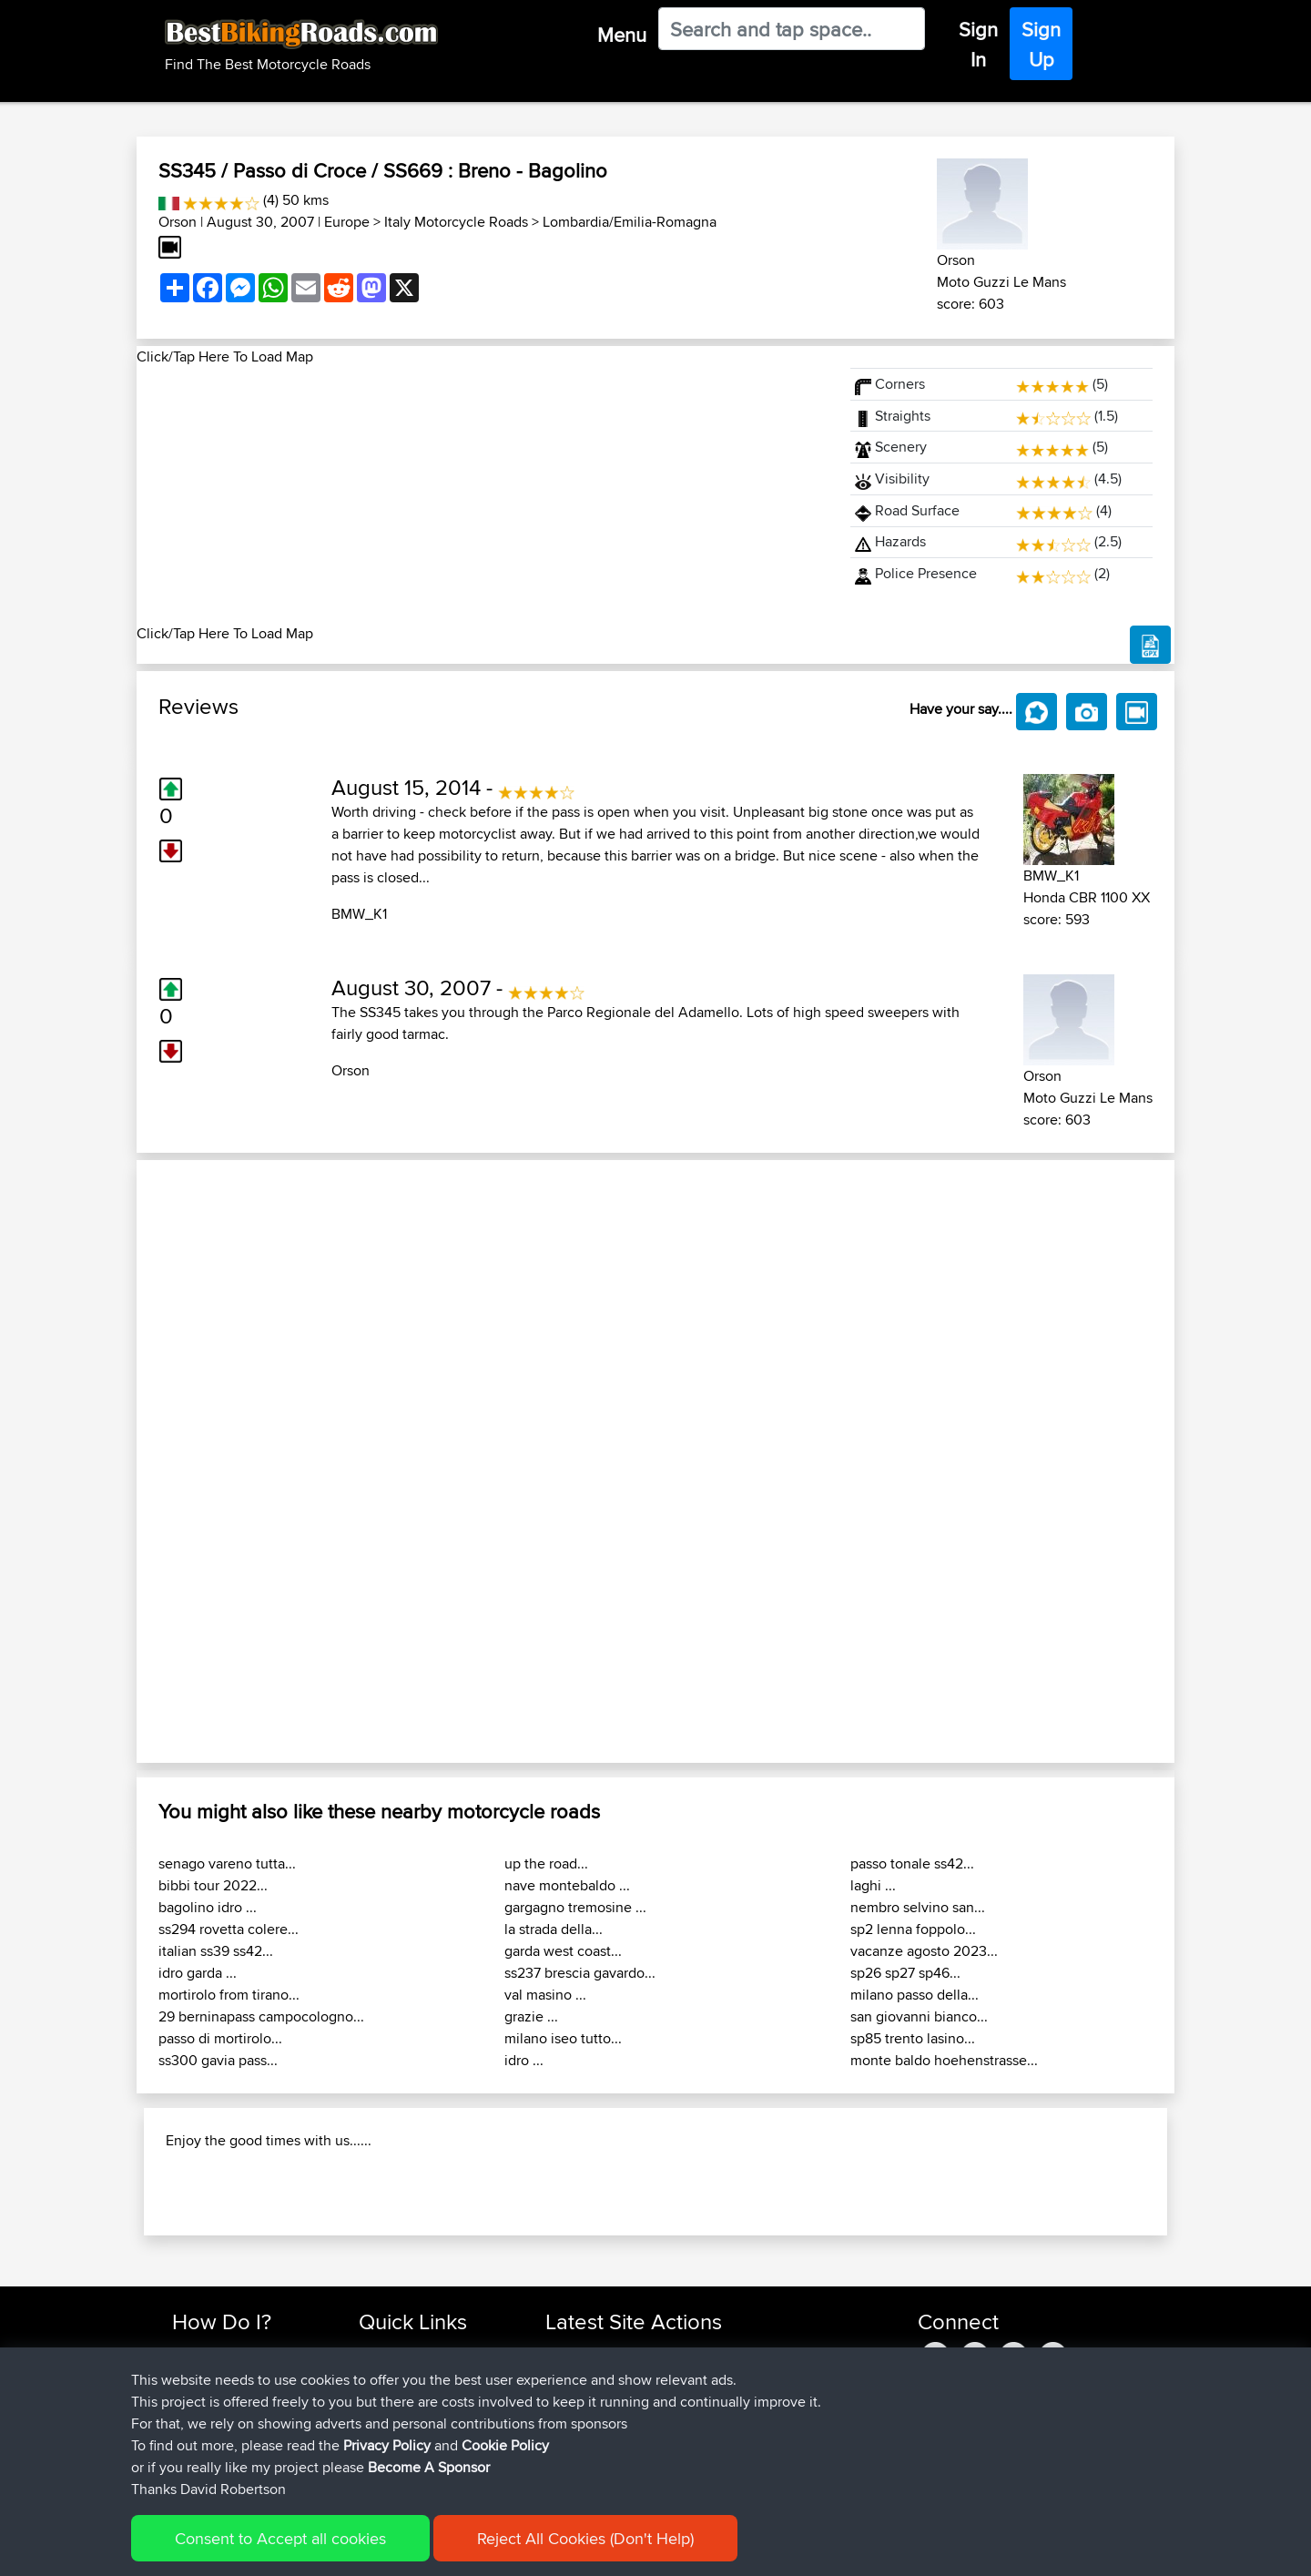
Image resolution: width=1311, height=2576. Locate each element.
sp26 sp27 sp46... (905, 1972)
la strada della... (553, 1929)
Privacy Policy (387, 2445)
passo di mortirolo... (220, 2038)
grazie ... (531, 2016)
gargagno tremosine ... (575, 1907)
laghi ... (873, 1885)
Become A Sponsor (429, 2467)
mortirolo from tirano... (229, 1994)
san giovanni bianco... (919, 2016)
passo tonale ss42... (912, 1863)
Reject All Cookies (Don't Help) (585, 2538)
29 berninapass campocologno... (261, 2016)
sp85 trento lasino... (912, 2038)
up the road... (546, 1863)
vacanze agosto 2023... (924, 1950)
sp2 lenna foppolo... (913, 1929)
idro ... (524, 2060)
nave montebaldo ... (567, 1885)
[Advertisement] (482, 495)
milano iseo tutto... (563, 2038)
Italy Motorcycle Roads (456, 221)
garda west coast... (563, 1950)
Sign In (978, 44)
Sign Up (1041, 44)
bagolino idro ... (207, 1907)
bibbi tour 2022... (213, 1885)
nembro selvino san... (917, 1907)
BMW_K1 (359, 913)
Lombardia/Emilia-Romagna (629, 221)
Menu (621, 34)
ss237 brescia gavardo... (580, 1972)
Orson (177, 221)
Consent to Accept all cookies (280, 2538)
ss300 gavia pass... (218, 2060)
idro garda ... (197, 1972)
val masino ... (545, 1994)
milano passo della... (914, 1994)
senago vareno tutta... (227, 1863)
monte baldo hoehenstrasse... (944, 2060)
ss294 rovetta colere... (228, 1929)
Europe (347, 221)
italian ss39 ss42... (215, 1950)
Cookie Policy (505, 2445)
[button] (214, 1461)
